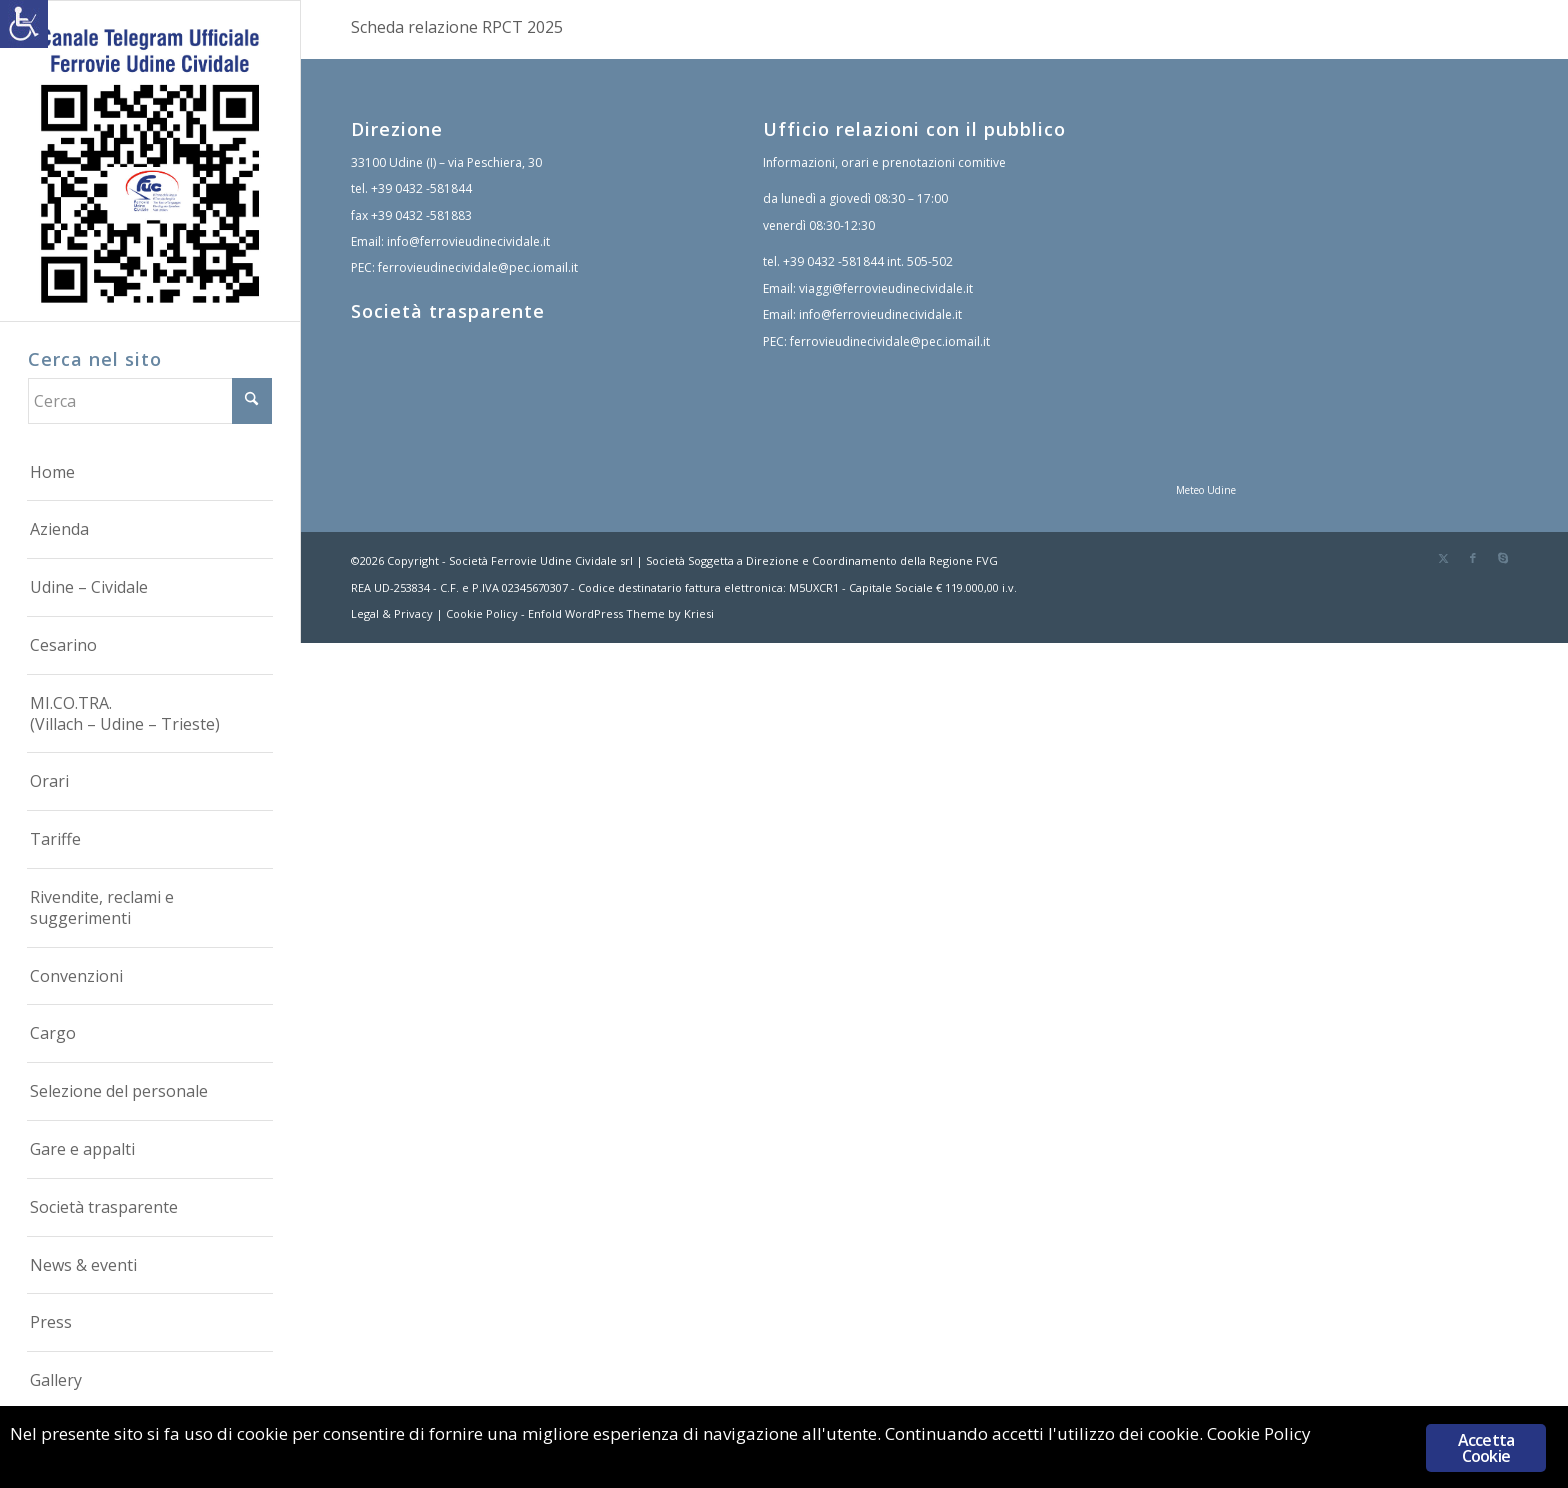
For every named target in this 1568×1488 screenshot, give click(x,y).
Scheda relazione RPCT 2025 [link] (457, 27)
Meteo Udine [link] (1206, 490)
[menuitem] (150, 473)
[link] (24, 24)
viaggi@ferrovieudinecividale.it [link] (886, 288)
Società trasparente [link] (448, 311)
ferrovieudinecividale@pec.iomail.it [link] (478, 267)
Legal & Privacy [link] (392, 613)
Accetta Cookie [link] (1486, 1448)
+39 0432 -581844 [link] (421, 188)
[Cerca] (150, 401)
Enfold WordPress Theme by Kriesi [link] (621, 613)
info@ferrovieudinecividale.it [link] (468, 241)
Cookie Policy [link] (482, 613)
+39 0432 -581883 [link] (421, 215)
